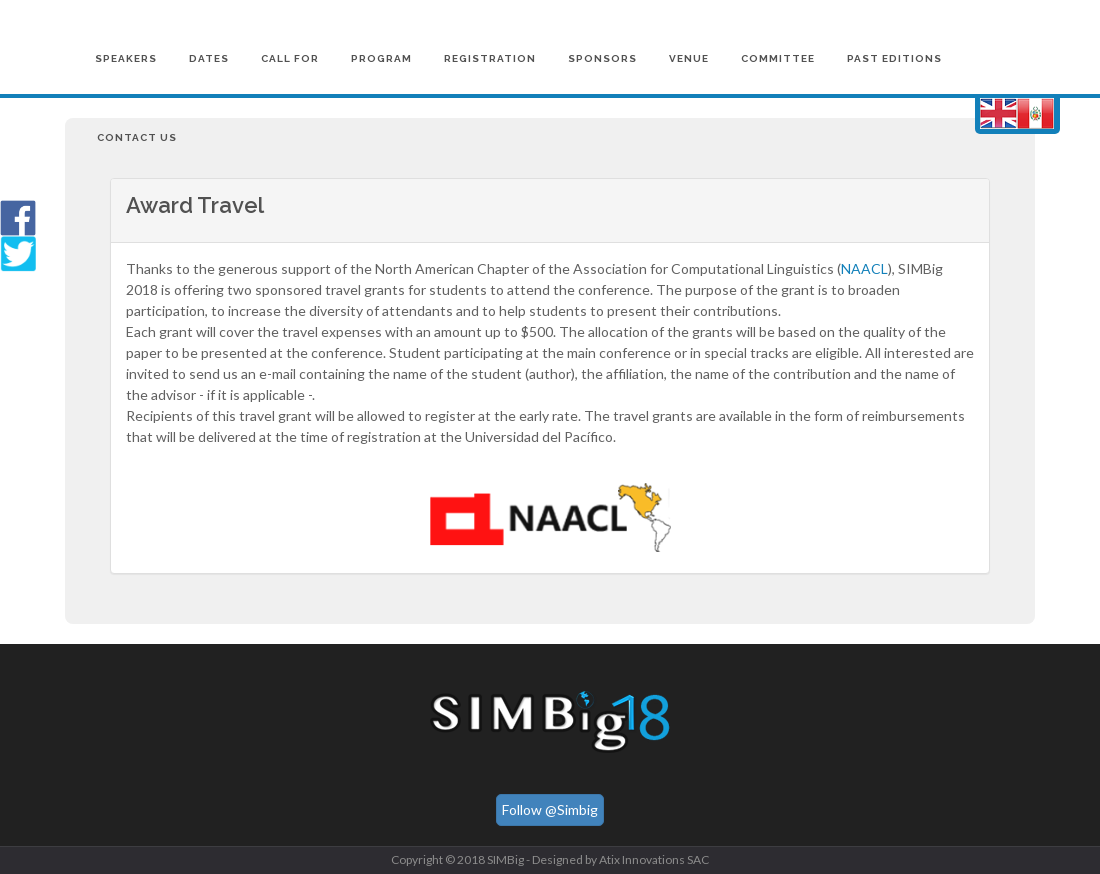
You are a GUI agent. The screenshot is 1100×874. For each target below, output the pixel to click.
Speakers (126, 58)
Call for (290, 58)
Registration (490, 58)
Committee (778, 58)
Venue (689, 58)
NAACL (864, 268)
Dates (209, 58)
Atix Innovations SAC (654, 859)
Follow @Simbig (550, 809)
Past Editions (894, 58)
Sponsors (602, 58)
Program (381, 58)
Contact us (137, 137)
